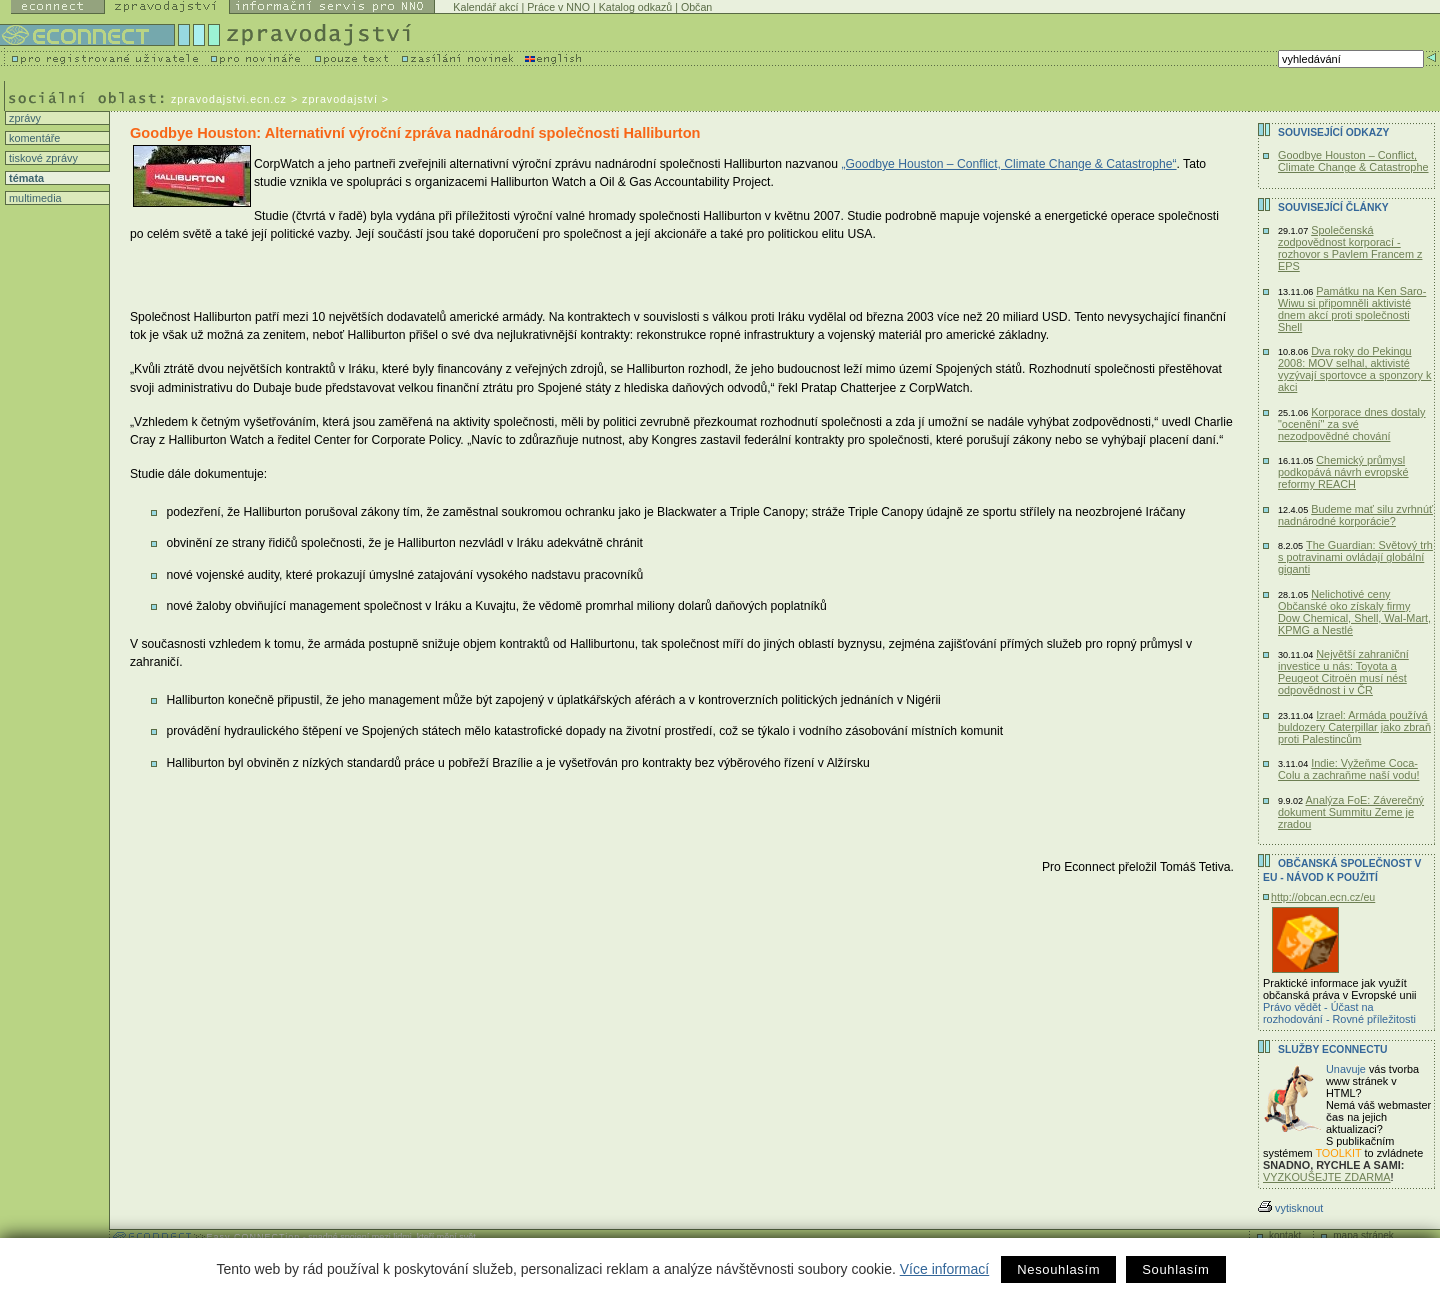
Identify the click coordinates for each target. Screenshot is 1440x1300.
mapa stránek (1363, 1235)
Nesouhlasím (1058, 1269)
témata (25, 178)
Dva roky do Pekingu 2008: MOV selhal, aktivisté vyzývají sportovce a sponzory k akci (1355, 369)
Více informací (944, 1269)
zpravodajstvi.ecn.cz (229, 99)
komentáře (33, 138)
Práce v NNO (558, 7)
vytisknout (1290, 1208)
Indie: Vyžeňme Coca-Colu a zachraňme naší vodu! (1348, 769)
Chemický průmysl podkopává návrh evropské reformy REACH (1343, 472)
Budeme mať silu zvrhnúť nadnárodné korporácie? (1355, 515)
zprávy (23, 118)
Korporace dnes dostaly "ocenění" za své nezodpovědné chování (1351, 424)
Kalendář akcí (485, 7)
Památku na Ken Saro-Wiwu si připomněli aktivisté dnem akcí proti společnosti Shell (1352, 309)
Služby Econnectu (1332, 1049)
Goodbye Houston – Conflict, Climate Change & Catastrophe (1353, 161)
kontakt (1285, 1235)
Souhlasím (1175, 1269)
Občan (696, 7)
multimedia (34, 198)
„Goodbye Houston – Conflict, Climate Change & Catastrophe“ (1008, 164)
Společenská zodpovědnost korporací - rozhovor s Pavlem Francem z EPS (1350, 248)
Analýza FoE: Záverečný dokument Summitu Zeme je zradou (1351, 812)
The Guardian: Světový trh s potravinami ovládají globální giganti (1355, 557)
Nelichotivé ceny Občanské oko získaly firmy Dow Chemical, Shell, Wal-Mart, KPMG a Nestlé (1354, 612)
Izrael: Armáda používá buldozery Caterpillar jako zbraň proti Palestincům (1354, 727)
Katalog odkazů (635, 7)
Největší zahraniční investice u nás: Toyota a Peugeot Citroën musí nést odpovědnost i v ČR (1343, 672)
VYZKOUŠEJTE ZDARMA (1327, 1177)
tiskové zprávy (42, 158)
